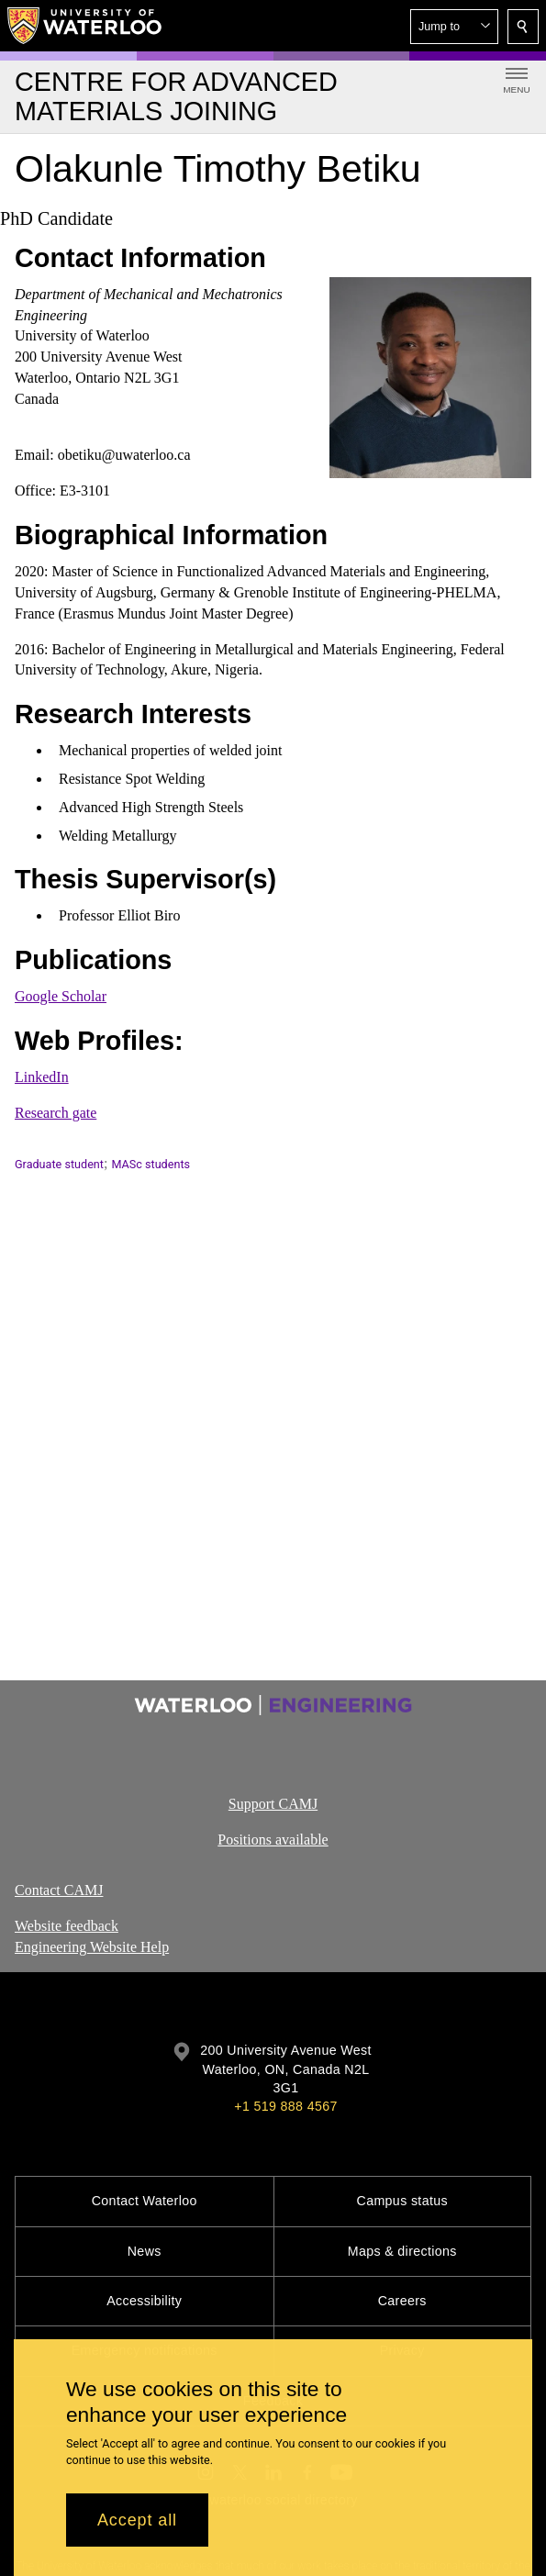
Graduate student (59, 1164)
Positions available (272, 1839)
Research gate (55, 1113)
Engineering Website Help (92, 1947)
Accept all (137, 2520)
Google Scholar (60, 997)
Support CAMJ (273, 1804)
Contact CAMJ (59, 1890)
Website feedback (66, 1926)
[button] (454, 26)
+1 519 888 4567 (285, 2106)
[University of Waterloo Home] (85, 25)
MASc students (150, 1164)
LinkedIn (42, 1078)
